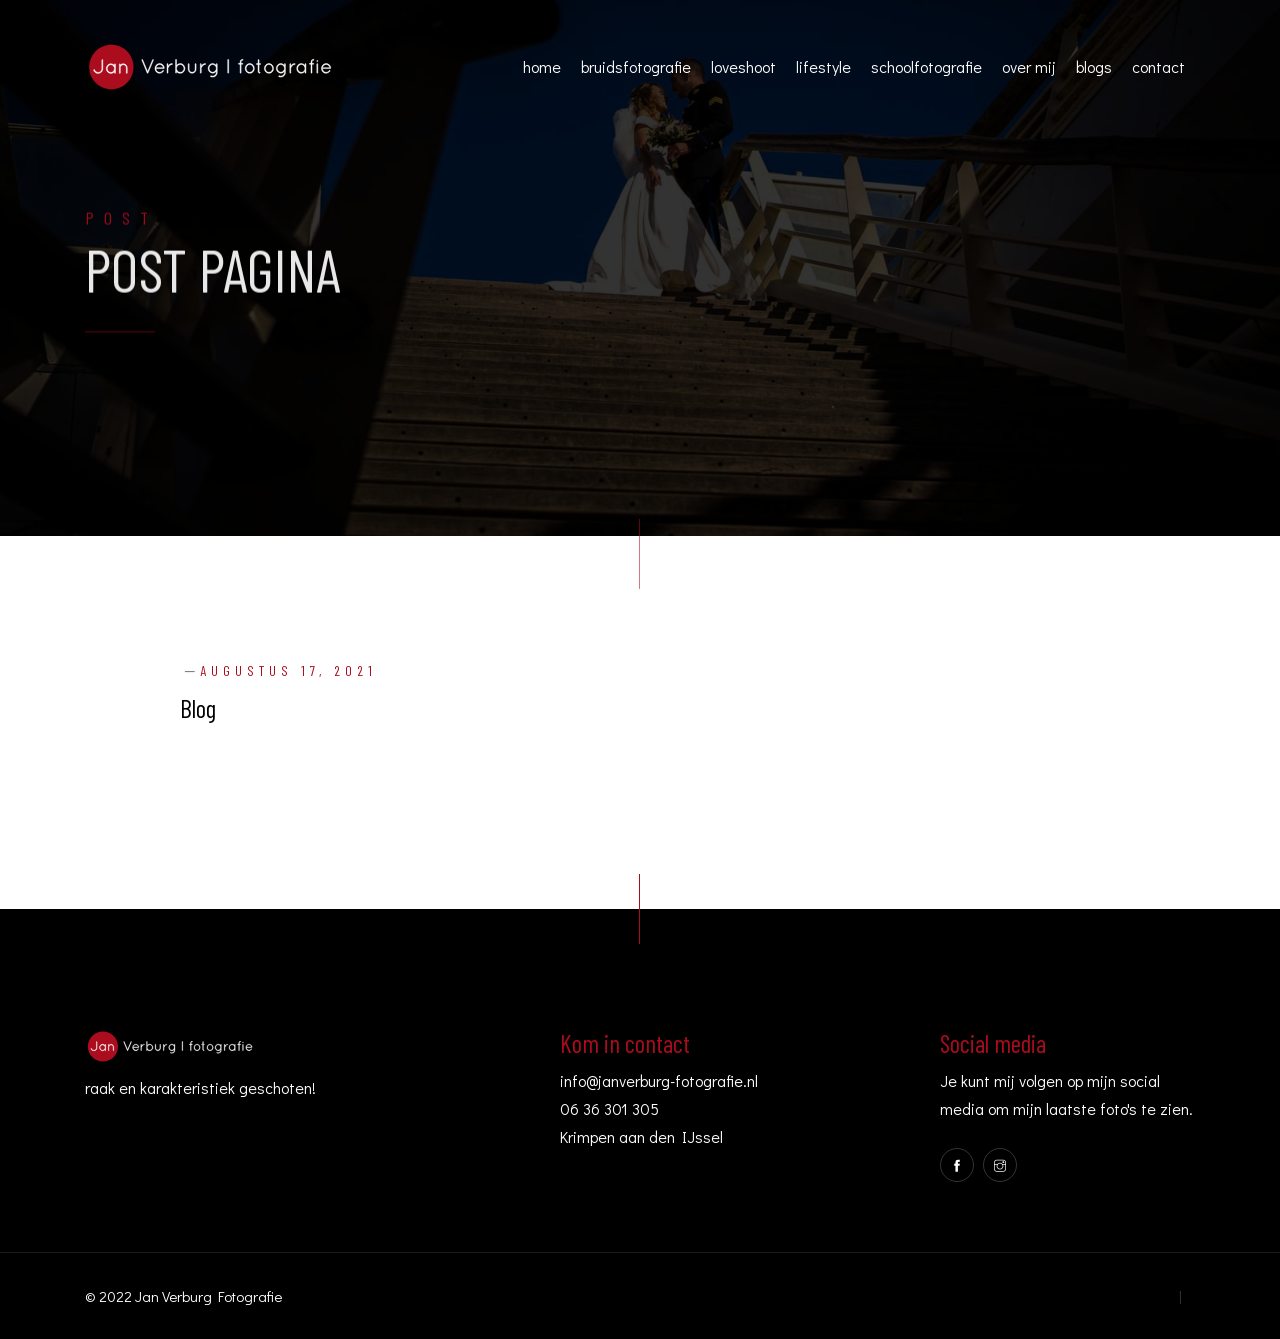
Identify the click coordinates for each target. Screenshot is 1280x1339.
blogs (1094, 66)
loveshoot (743, 66)
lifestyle (823, 66)
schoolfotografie (926, 66)
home (542, 66)
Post (121, 220)
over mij (1029, 66)
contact (1158, 66)
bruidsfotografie (636, 66)
